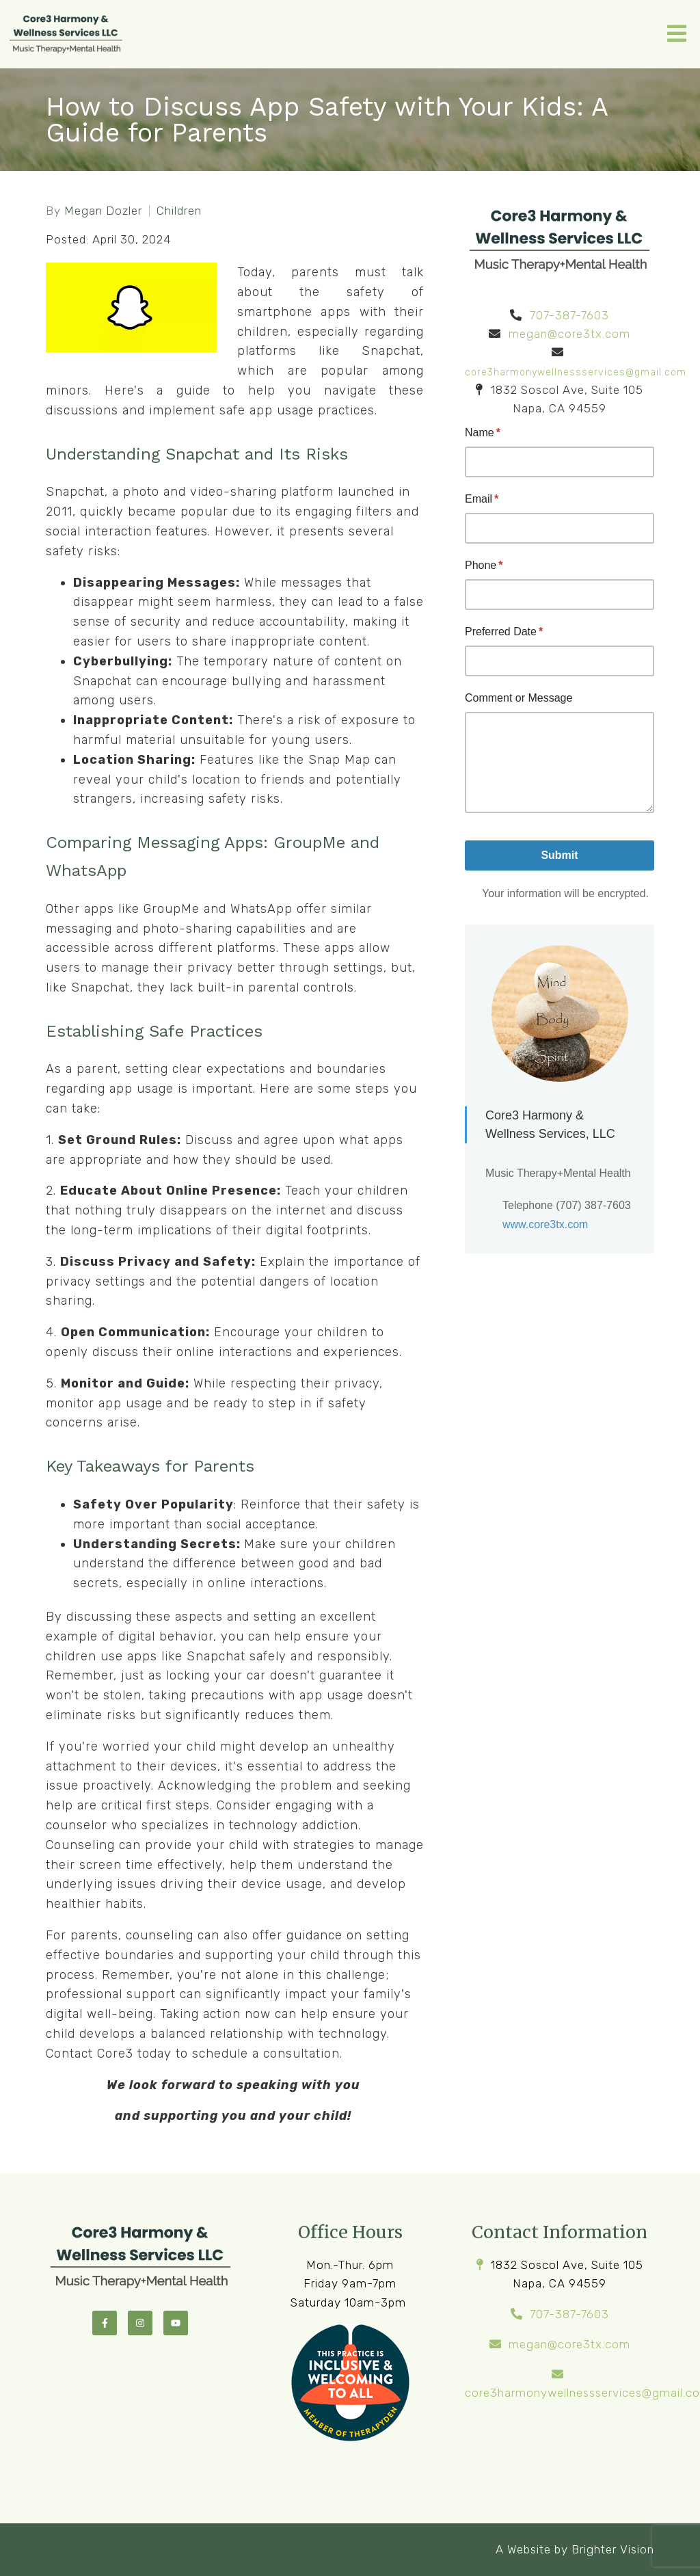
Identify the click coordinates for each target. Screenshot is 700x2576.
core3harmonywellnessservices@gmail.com (575, 372)
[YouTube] (175, 2323)
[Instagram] (140, 2323)
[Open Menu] (676, 35)
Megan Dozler (103, 211)
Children (179, 211)
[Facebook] (104, 2323)
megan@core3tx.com (569, 334)
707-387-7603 (569, 315)
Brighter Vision (612, 2549)
